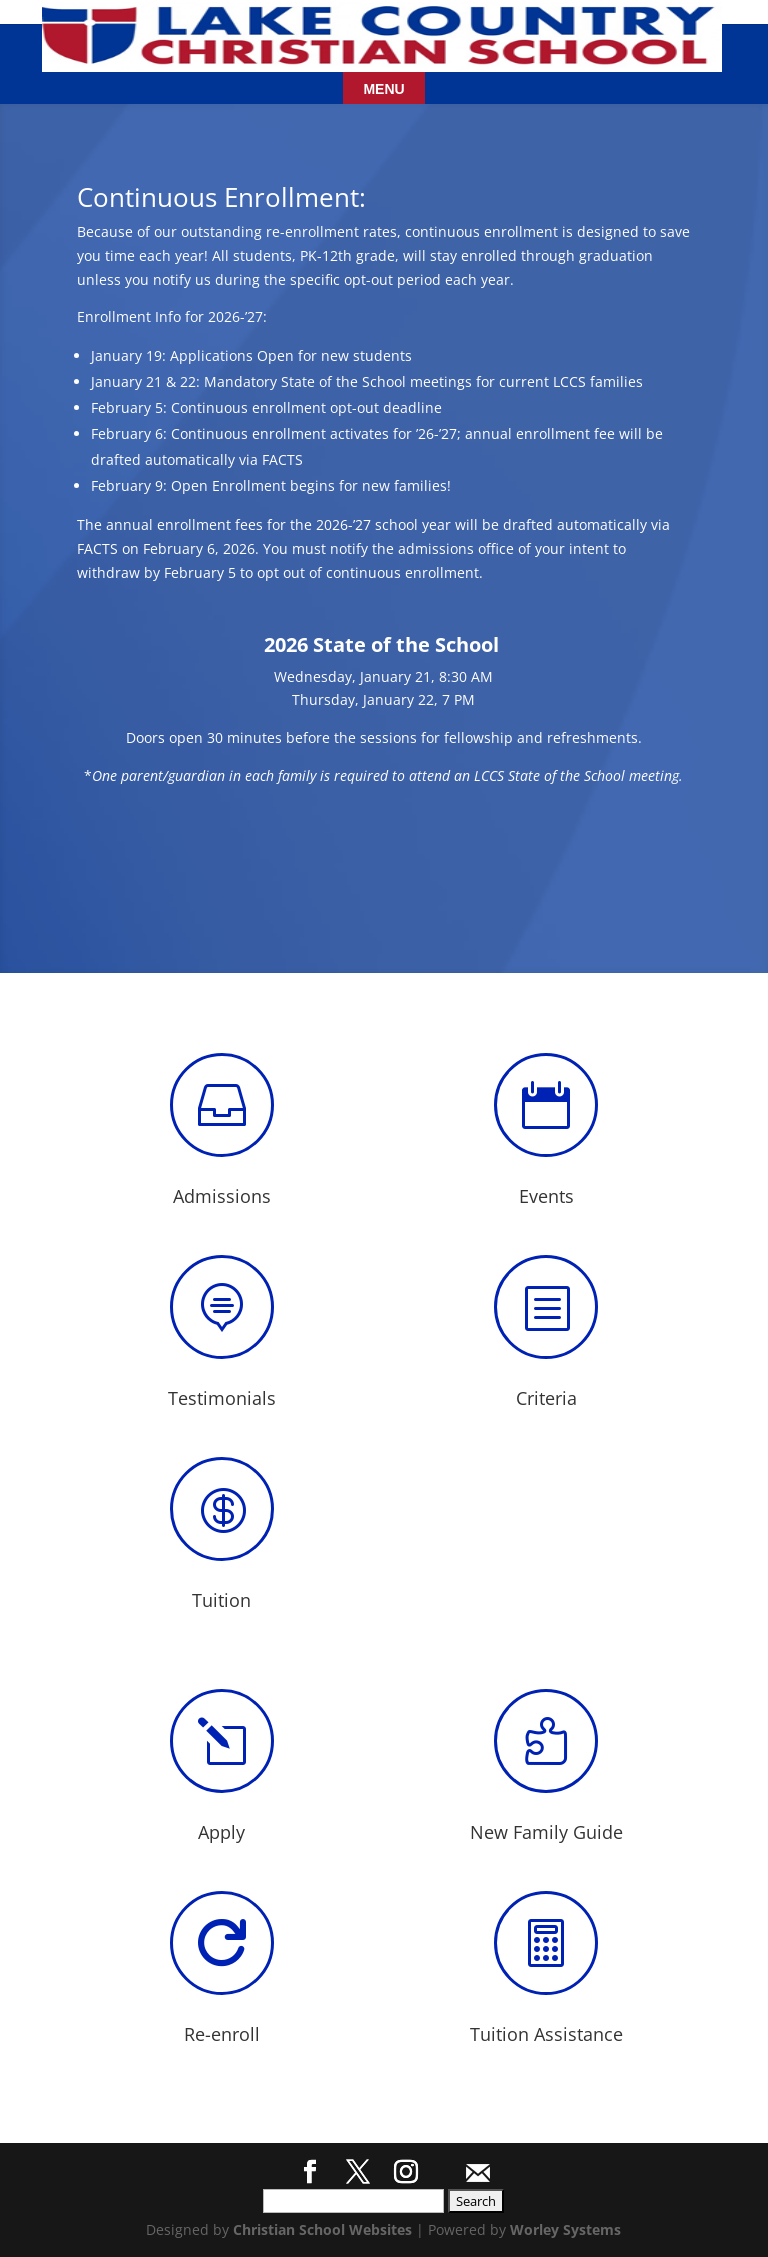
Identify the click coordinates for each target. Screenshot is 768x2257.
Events (546, 1196)
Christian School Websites (322, 2229)
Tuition (221, 1600)
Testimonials (222, 1398)
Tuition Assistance (546, 2034)
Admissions (222, 1196)
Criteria (546, 1398)
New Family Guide (546, 1832)
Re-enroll (222, 2034)
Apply (221, 1832)
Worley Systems (565, 2229)
